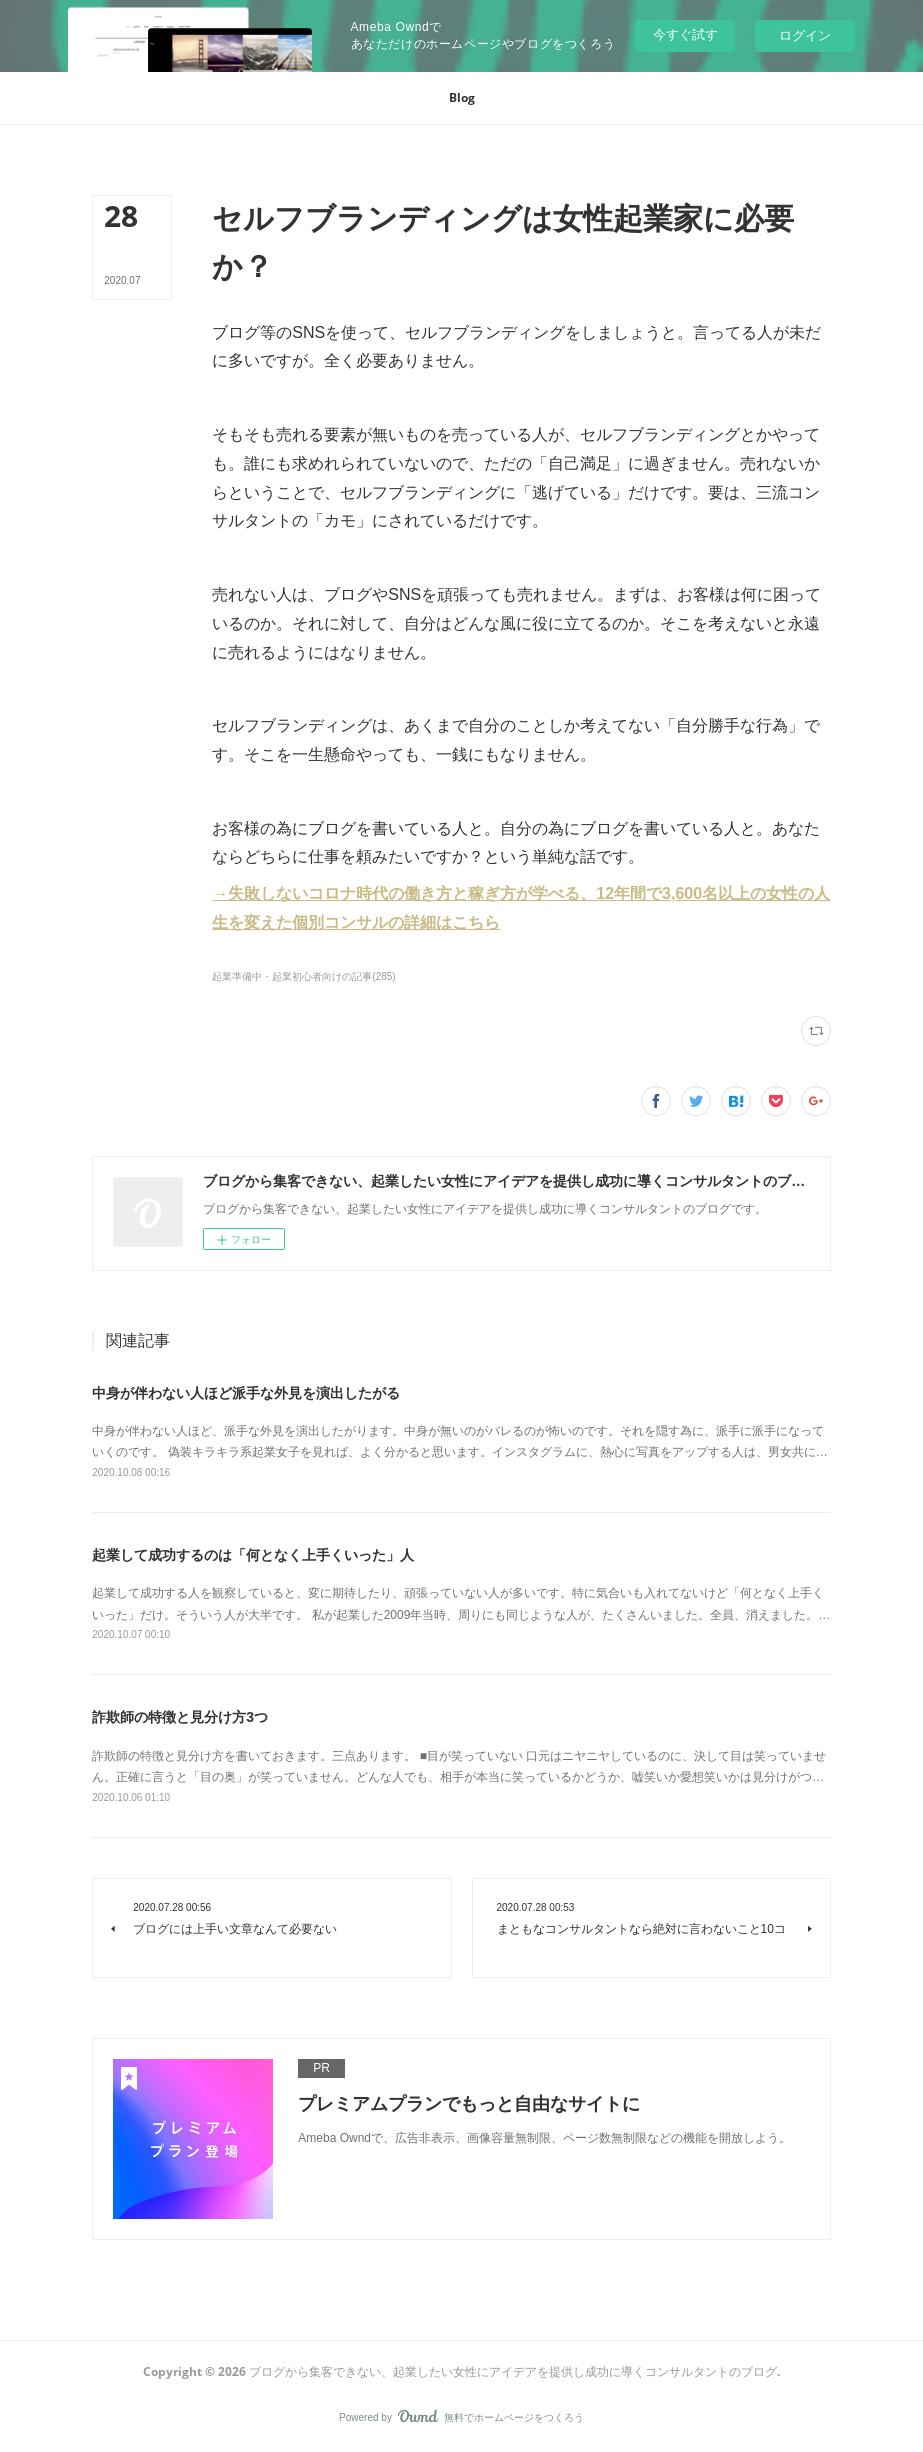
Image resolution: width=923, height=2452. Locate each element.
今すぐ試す (685, 34)
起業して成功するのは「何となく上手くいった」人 (253, 1555)
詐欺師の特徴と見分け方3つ (180, 1717)
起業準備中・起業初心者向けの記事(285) (303, 976)
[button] (462, 98)
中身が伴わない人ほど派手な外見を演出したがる (246, 1393)
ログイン (805, 35)
